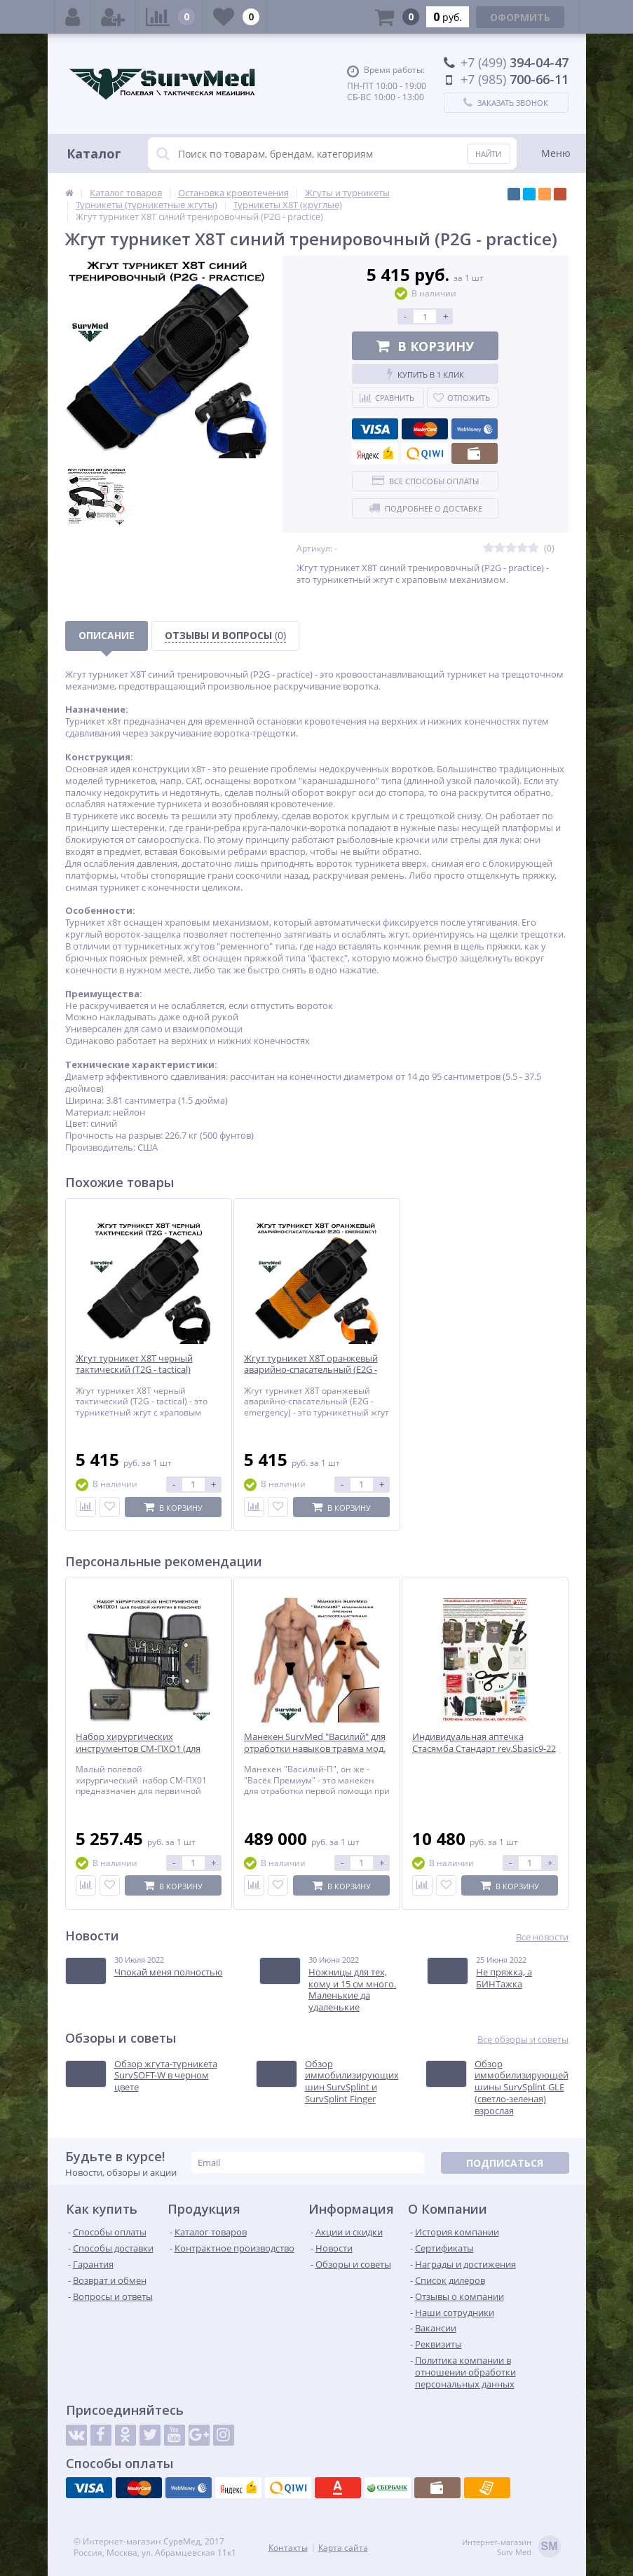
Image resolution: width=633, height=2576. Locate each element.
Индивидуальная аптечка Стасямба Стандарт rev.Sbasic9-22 (484, 1743)
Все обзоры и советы (523, 2040)
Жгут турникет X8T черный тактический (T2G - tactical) (134, 1364)
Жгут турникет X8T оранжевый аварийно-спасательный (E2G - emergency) (311, 1370)
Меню (556, 153)
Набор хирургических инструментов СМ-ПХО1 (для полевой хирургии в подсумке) (143, 1749)
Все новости (542, 1937)
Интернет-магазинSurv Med (511, 2547)
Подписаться (504, 2163)
